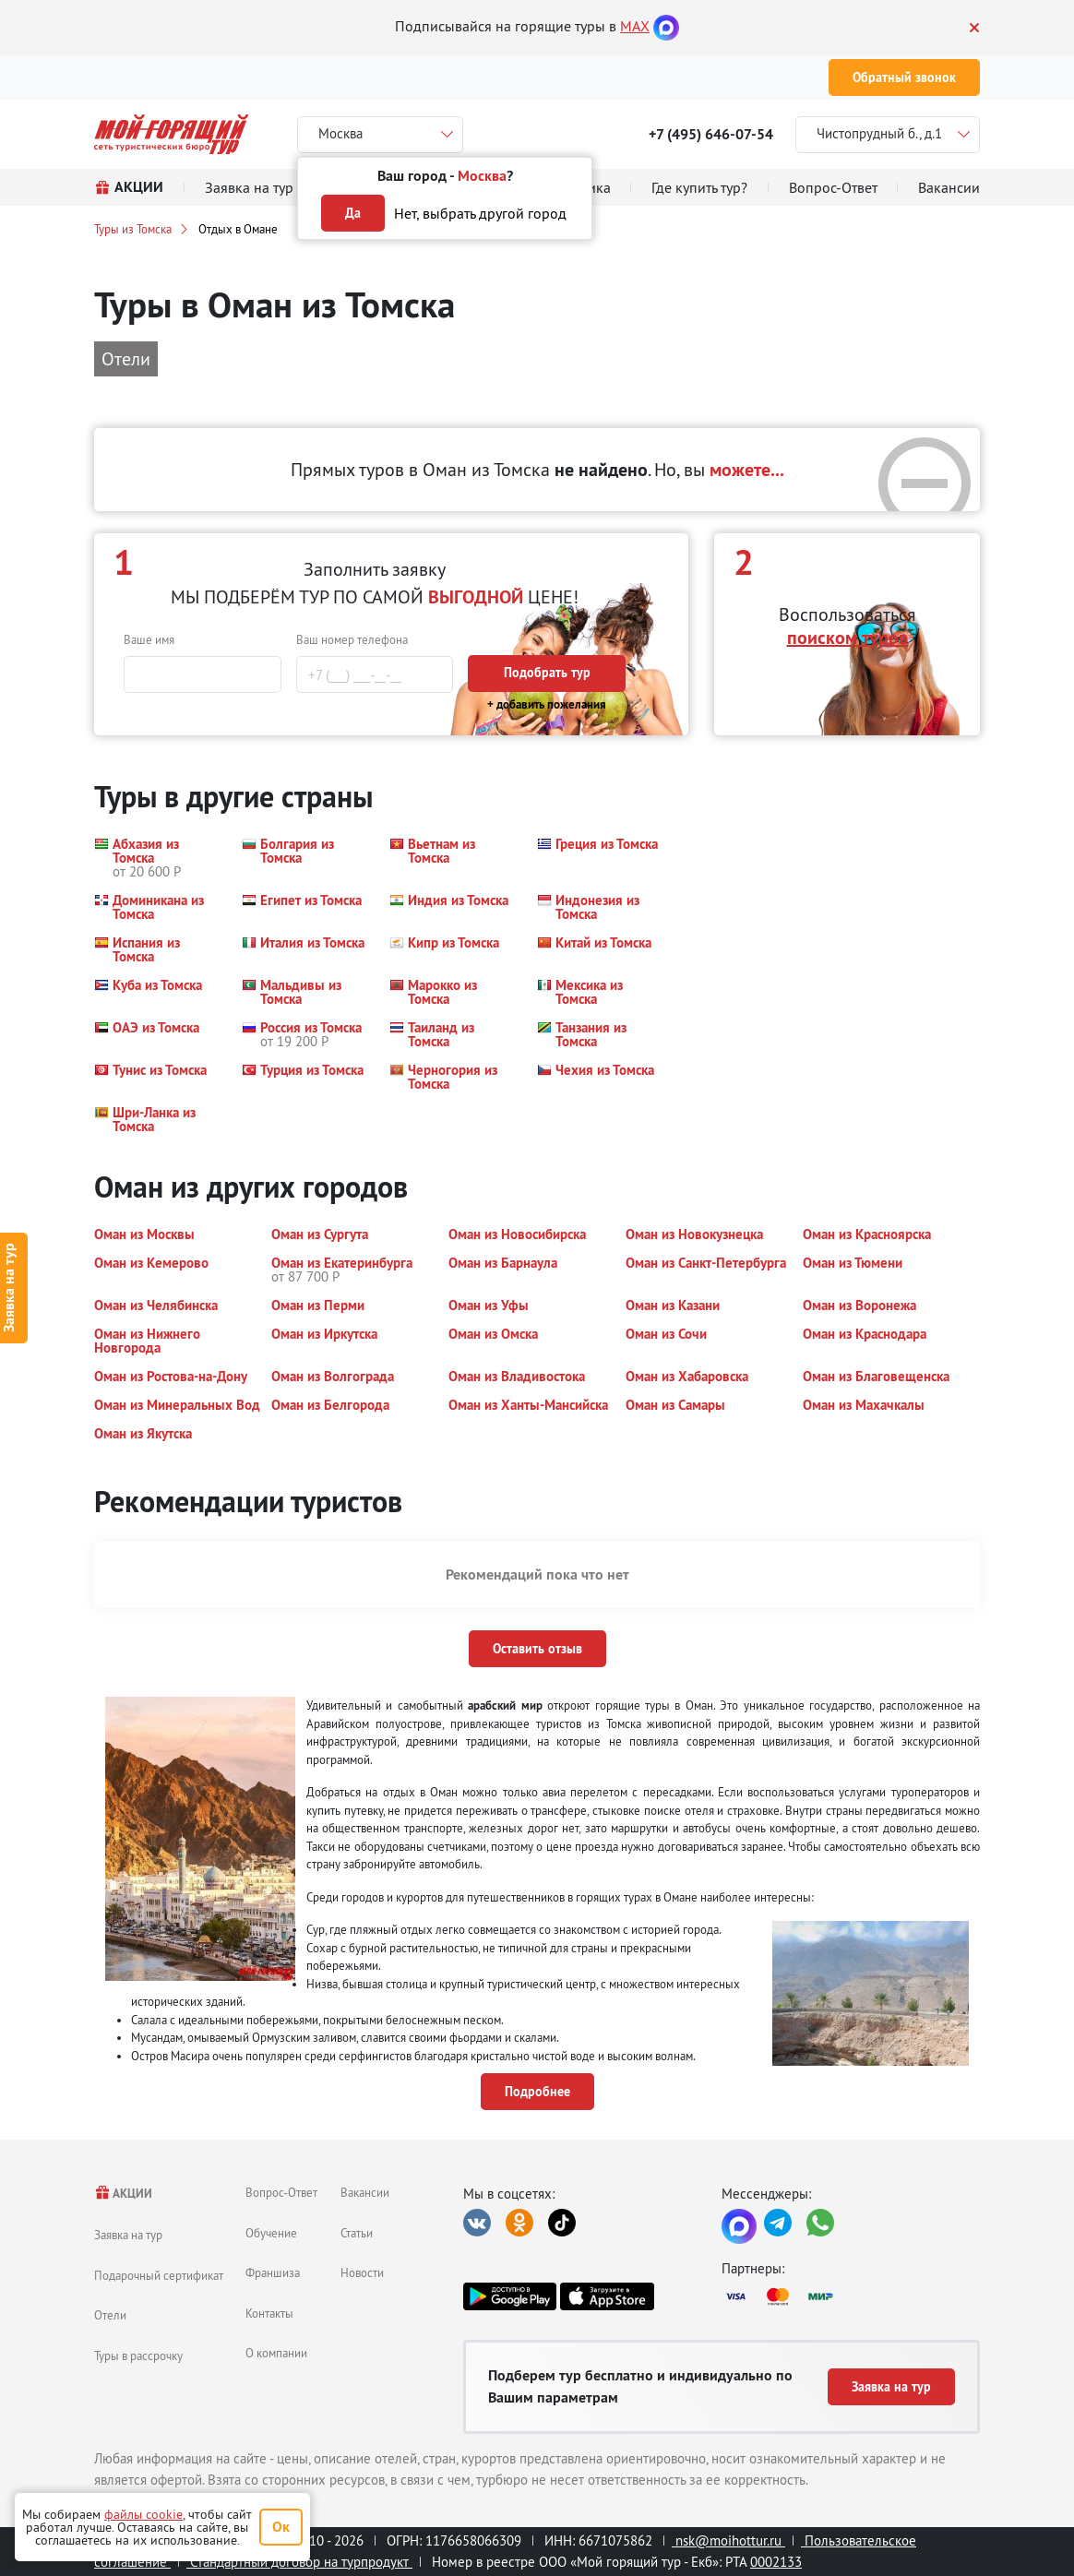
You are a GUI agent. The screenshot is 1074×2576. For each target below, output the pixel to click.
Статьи (356, 2232)
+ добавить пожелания (546, 704)
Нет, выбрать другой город (480, 213)
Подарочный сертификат (158, 2275)
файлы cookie (143, 2514)
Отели (110, 2315)
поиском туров (847, 638)
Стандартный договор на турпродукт (299, 2561)
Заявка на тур (128, 2234)
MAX (635, 26)
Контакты (269, 2313)
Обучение (271, 2232)
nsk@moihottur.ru (728, 2540)
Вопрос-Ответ (281, 2192)
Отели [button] (125, 358)
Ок (281, 2526)
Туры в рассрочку (138, 2355)
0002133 (776, 2561)
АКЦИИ (123, 2193)
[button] (157, 857)
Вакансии (364, 2192)
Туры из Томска (133, 228)
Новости (362, 2272)
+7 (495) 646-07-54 (711, 134)
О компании (276, 2352)
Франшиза (272, 2272)
